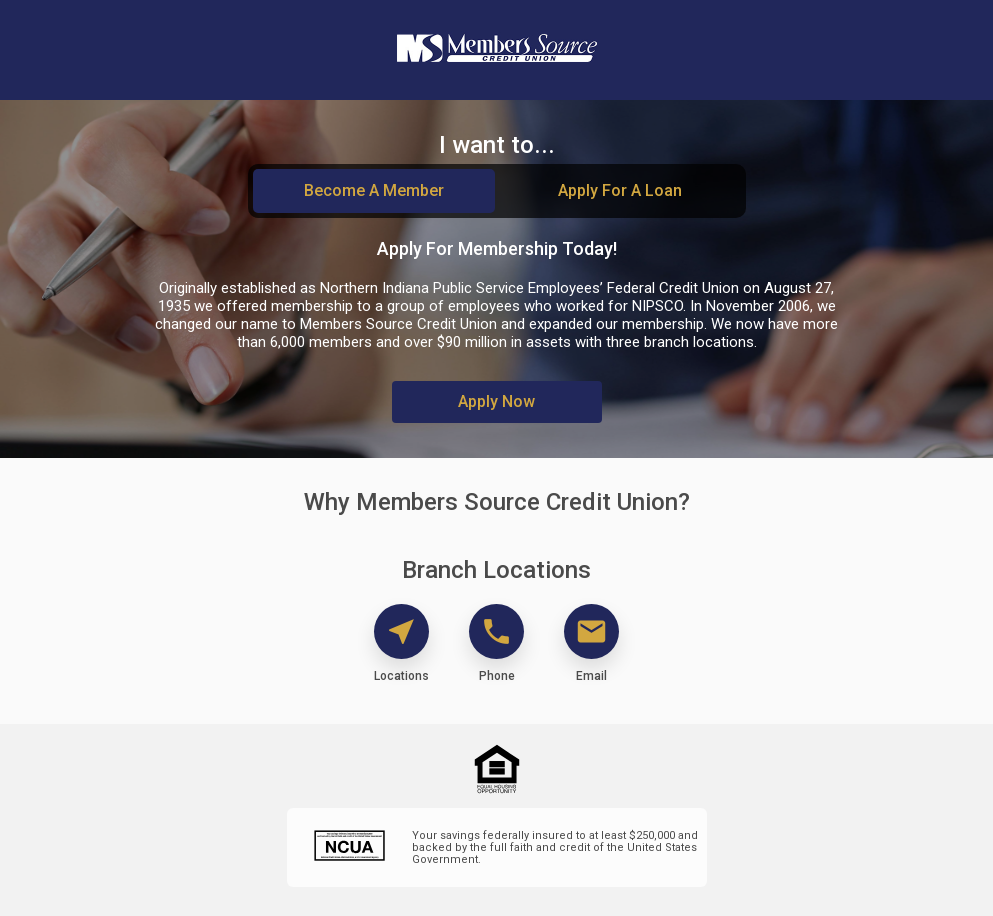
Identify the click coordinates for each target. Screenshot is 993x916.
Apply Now (496, 401)
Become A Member (374, 190)
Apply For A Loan (620, 190)
